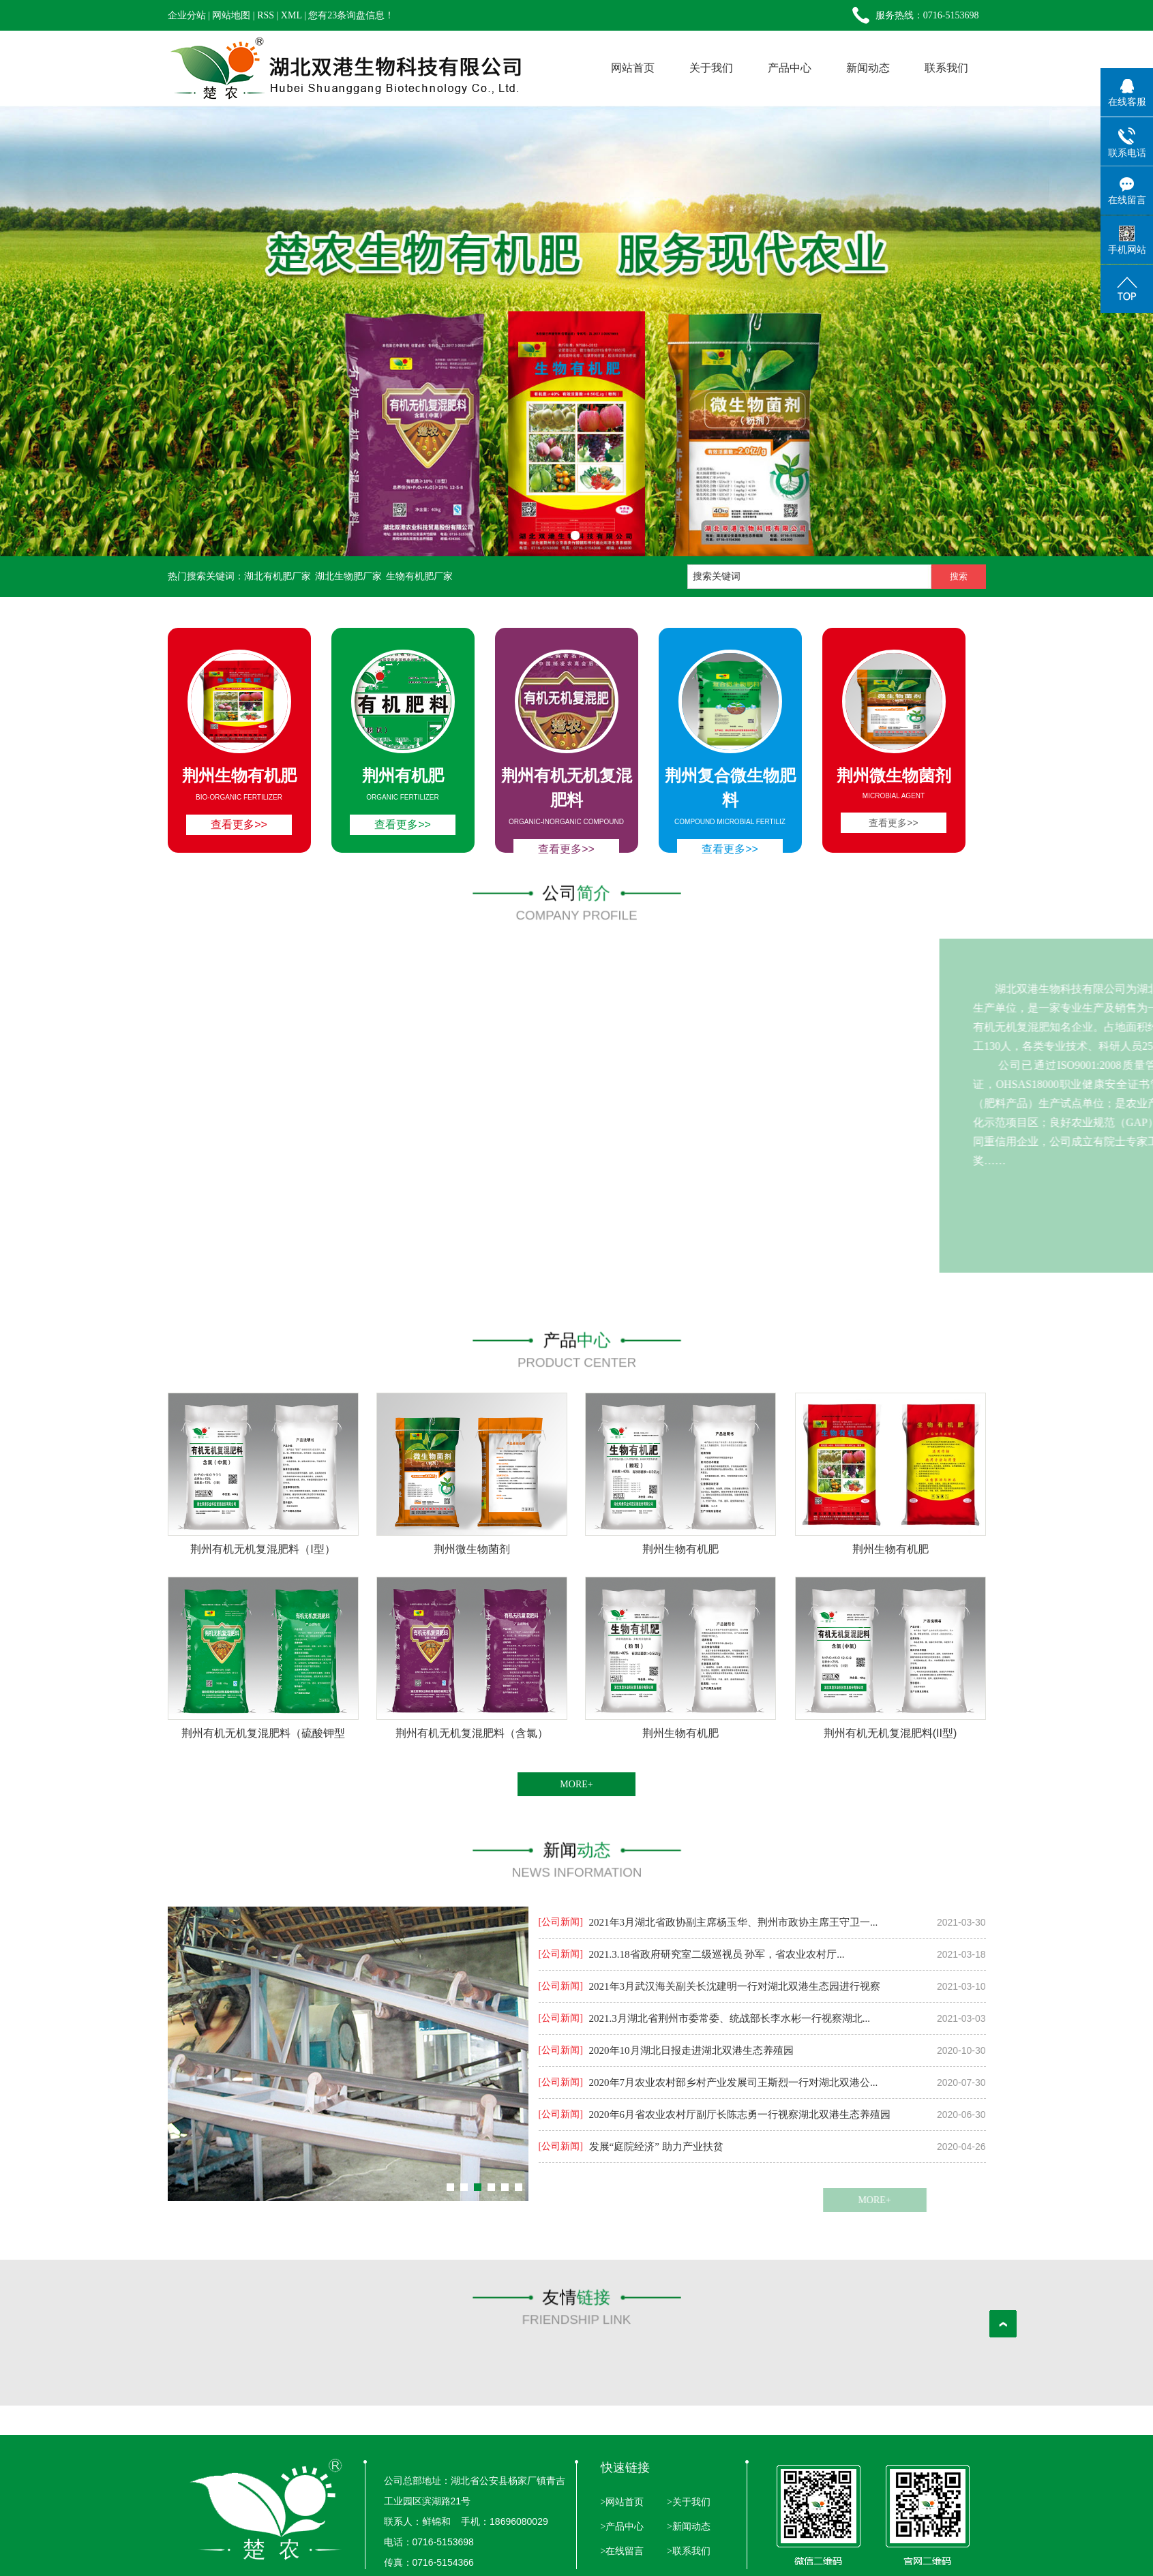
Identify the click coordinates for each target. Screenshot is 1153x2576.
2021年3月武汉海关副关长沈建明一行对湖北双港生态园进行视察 (735, 1986)
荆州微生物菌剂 (472, 1549)
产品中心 (789, 68)
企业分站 (187, 15)
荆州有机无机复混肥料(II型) (890, 1733)
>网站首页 (622, 2502)
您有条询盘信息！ (351, 15)
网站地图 (231, 15)
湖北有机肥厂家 (277, 576)
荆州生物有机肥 (680, 1549)
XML (291, 15)
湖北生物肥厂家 (348, 576)
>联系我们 (687, 2551)
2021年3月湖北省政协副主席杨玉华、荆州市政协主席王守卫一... (733, 1922)
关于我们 (711, 68)
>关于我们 (687, 2502)
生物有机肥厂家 (419, 576)
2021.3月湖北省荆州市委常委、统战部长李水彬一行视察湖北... (730, 2018)
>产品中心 (622, 2526)
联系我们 (946, 68)
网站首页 (633, 68)
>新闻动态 (687, 2526)
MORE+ (576, 1784)
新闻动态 (868, 68)
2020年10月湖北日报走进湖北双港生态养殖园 (691, 2050)
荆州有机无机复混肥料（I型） (262, 1549)
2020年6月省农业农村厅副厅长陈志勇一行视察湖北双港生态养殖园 (740, 2114)
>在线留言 (622, 2551)
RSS (265, 15)
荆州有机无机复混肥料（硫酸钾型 (263, 1733)
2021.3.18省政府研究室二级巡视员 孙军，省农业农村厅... (717, 1954)
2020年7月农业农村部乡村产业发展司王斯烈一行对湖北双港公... (733, 2082)
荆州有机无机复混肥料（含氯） (471, 1733)
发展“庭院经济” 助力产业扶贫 (656, 2146)
